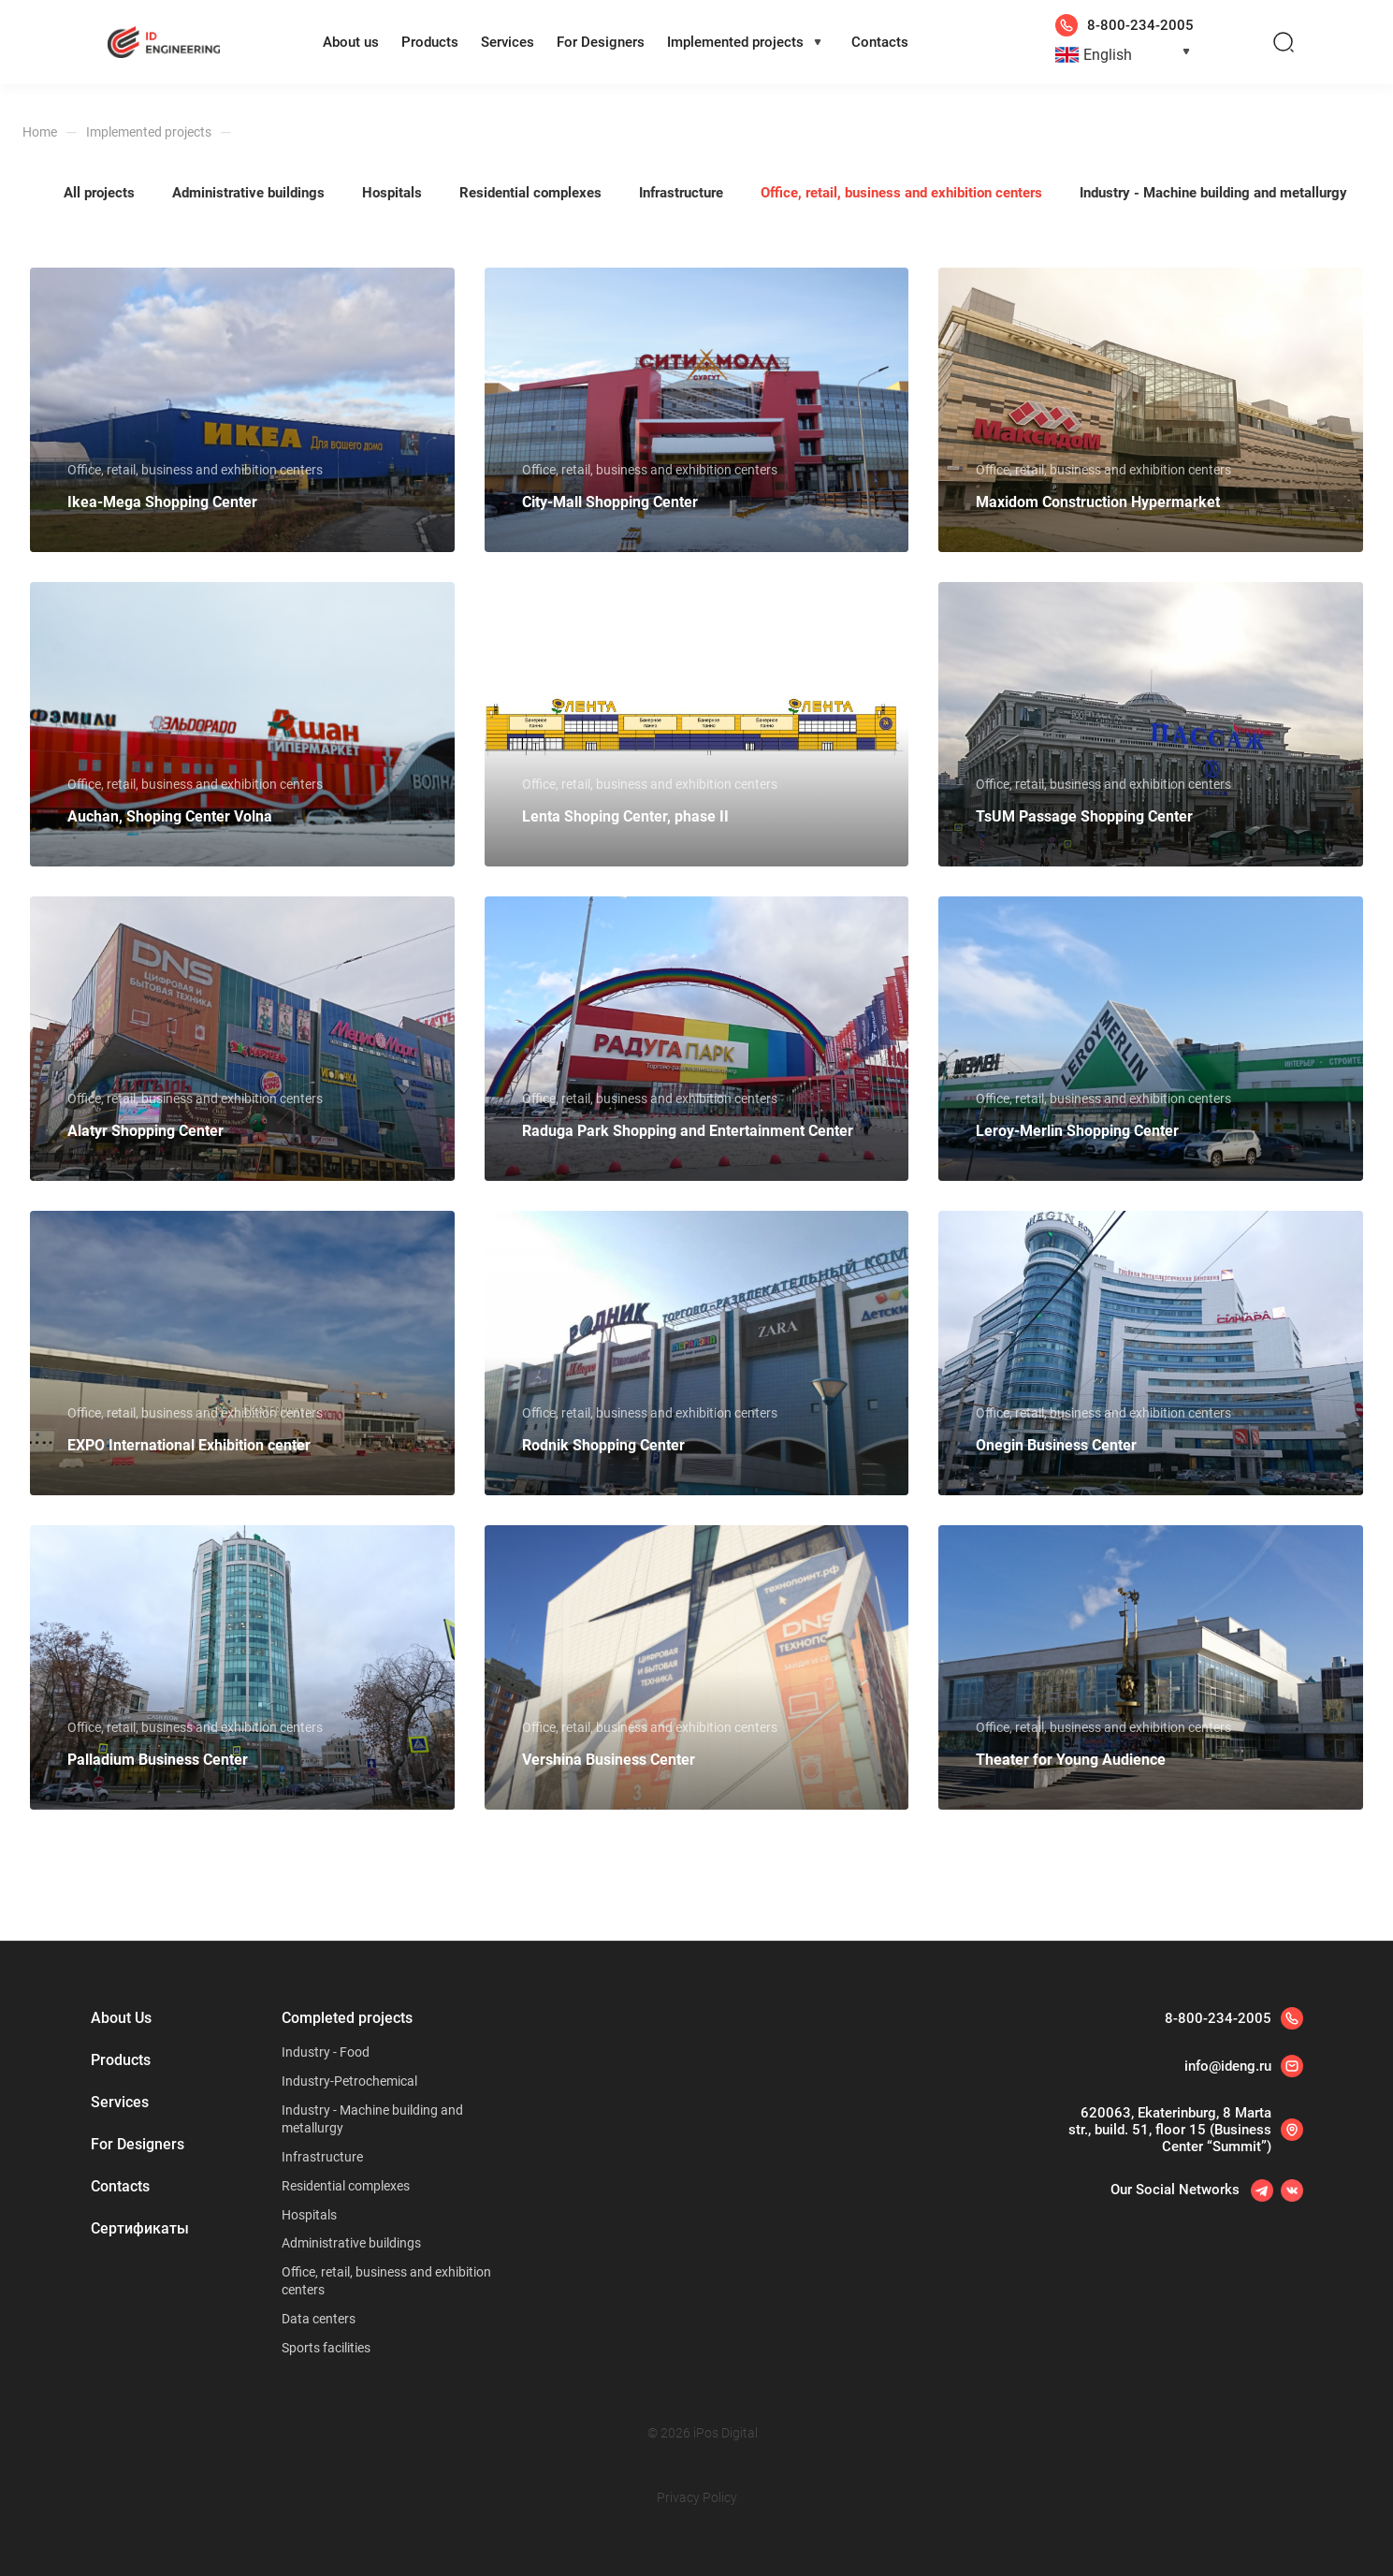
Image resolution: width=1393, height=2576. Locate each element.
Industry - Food (326, 2052)
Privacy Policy (697, 2497)
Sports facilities (326, 2347)
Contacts (879, 42)
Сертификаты (140, 2228)
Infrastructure (322, 2156)
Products (429, 42)
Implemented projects (735, 42)
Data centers (319, 2318)
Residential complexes (346, 2185)
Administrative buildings (351, 2242)
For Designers (601, 42)
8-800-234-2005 (1218, 2018)
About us (351, 42)
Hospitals (309, 2214)
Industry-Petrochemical (349, 2081)
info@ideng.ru (1227, 2066)
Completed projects (347, 2018)
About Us (121, 2018)
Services (507, 42)
